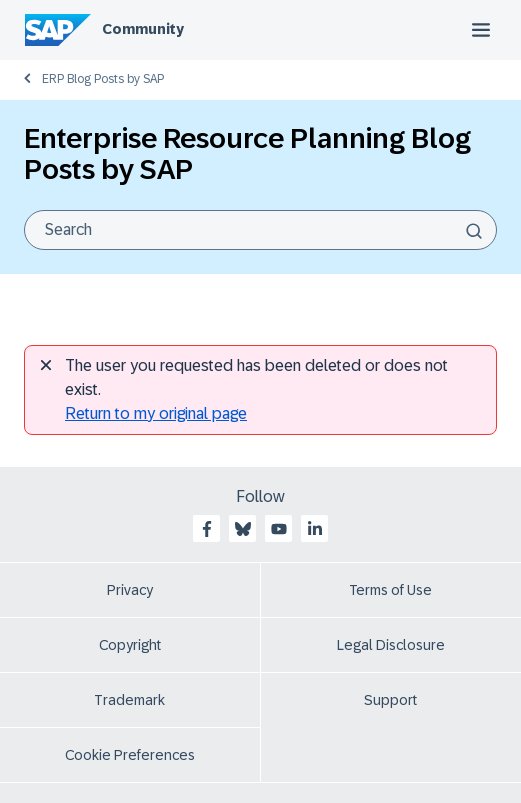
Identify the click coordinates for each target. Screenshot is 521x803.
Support (390, 700)
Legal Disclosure (391, 645)
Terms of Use (390, 590)
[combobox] (260, 230)
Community (143, 29)
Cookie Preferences (130, 755)
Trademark (129, 700)
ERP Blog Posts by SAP (103, 79)
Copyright (130, 645)
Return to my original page (156, 413)
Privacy (130, 590)
